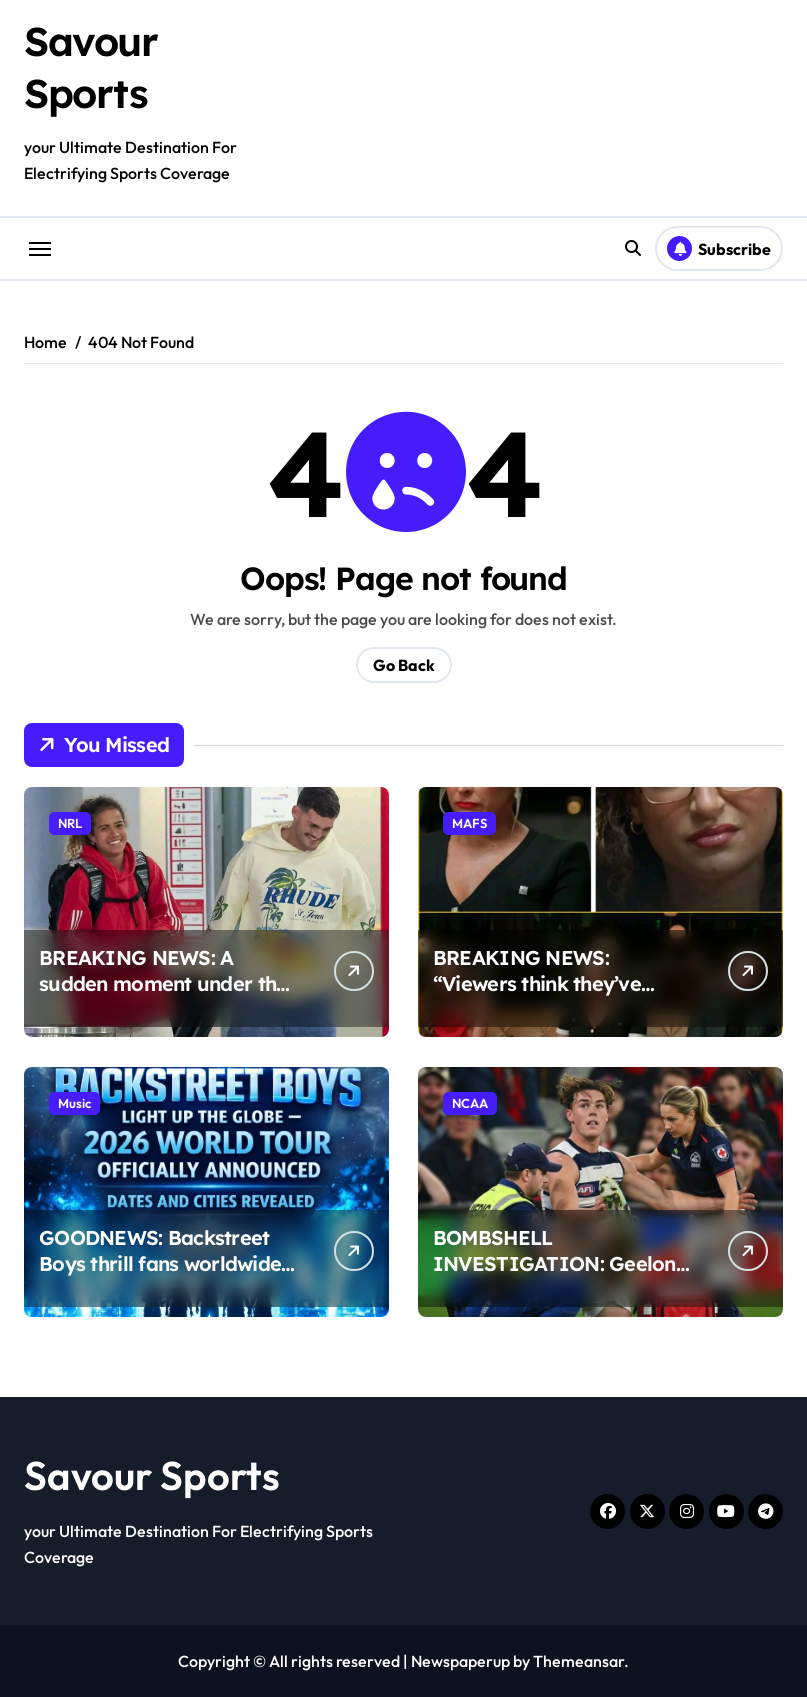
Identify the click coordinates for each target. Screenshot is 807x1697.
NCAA (470, 1103)
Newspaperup (460, 1661)
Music (74, 1103)
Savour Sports (152, 1475)
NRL (70, 823)
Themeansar (578, 1661)
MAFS (469, 823)
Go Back (404, 665)
